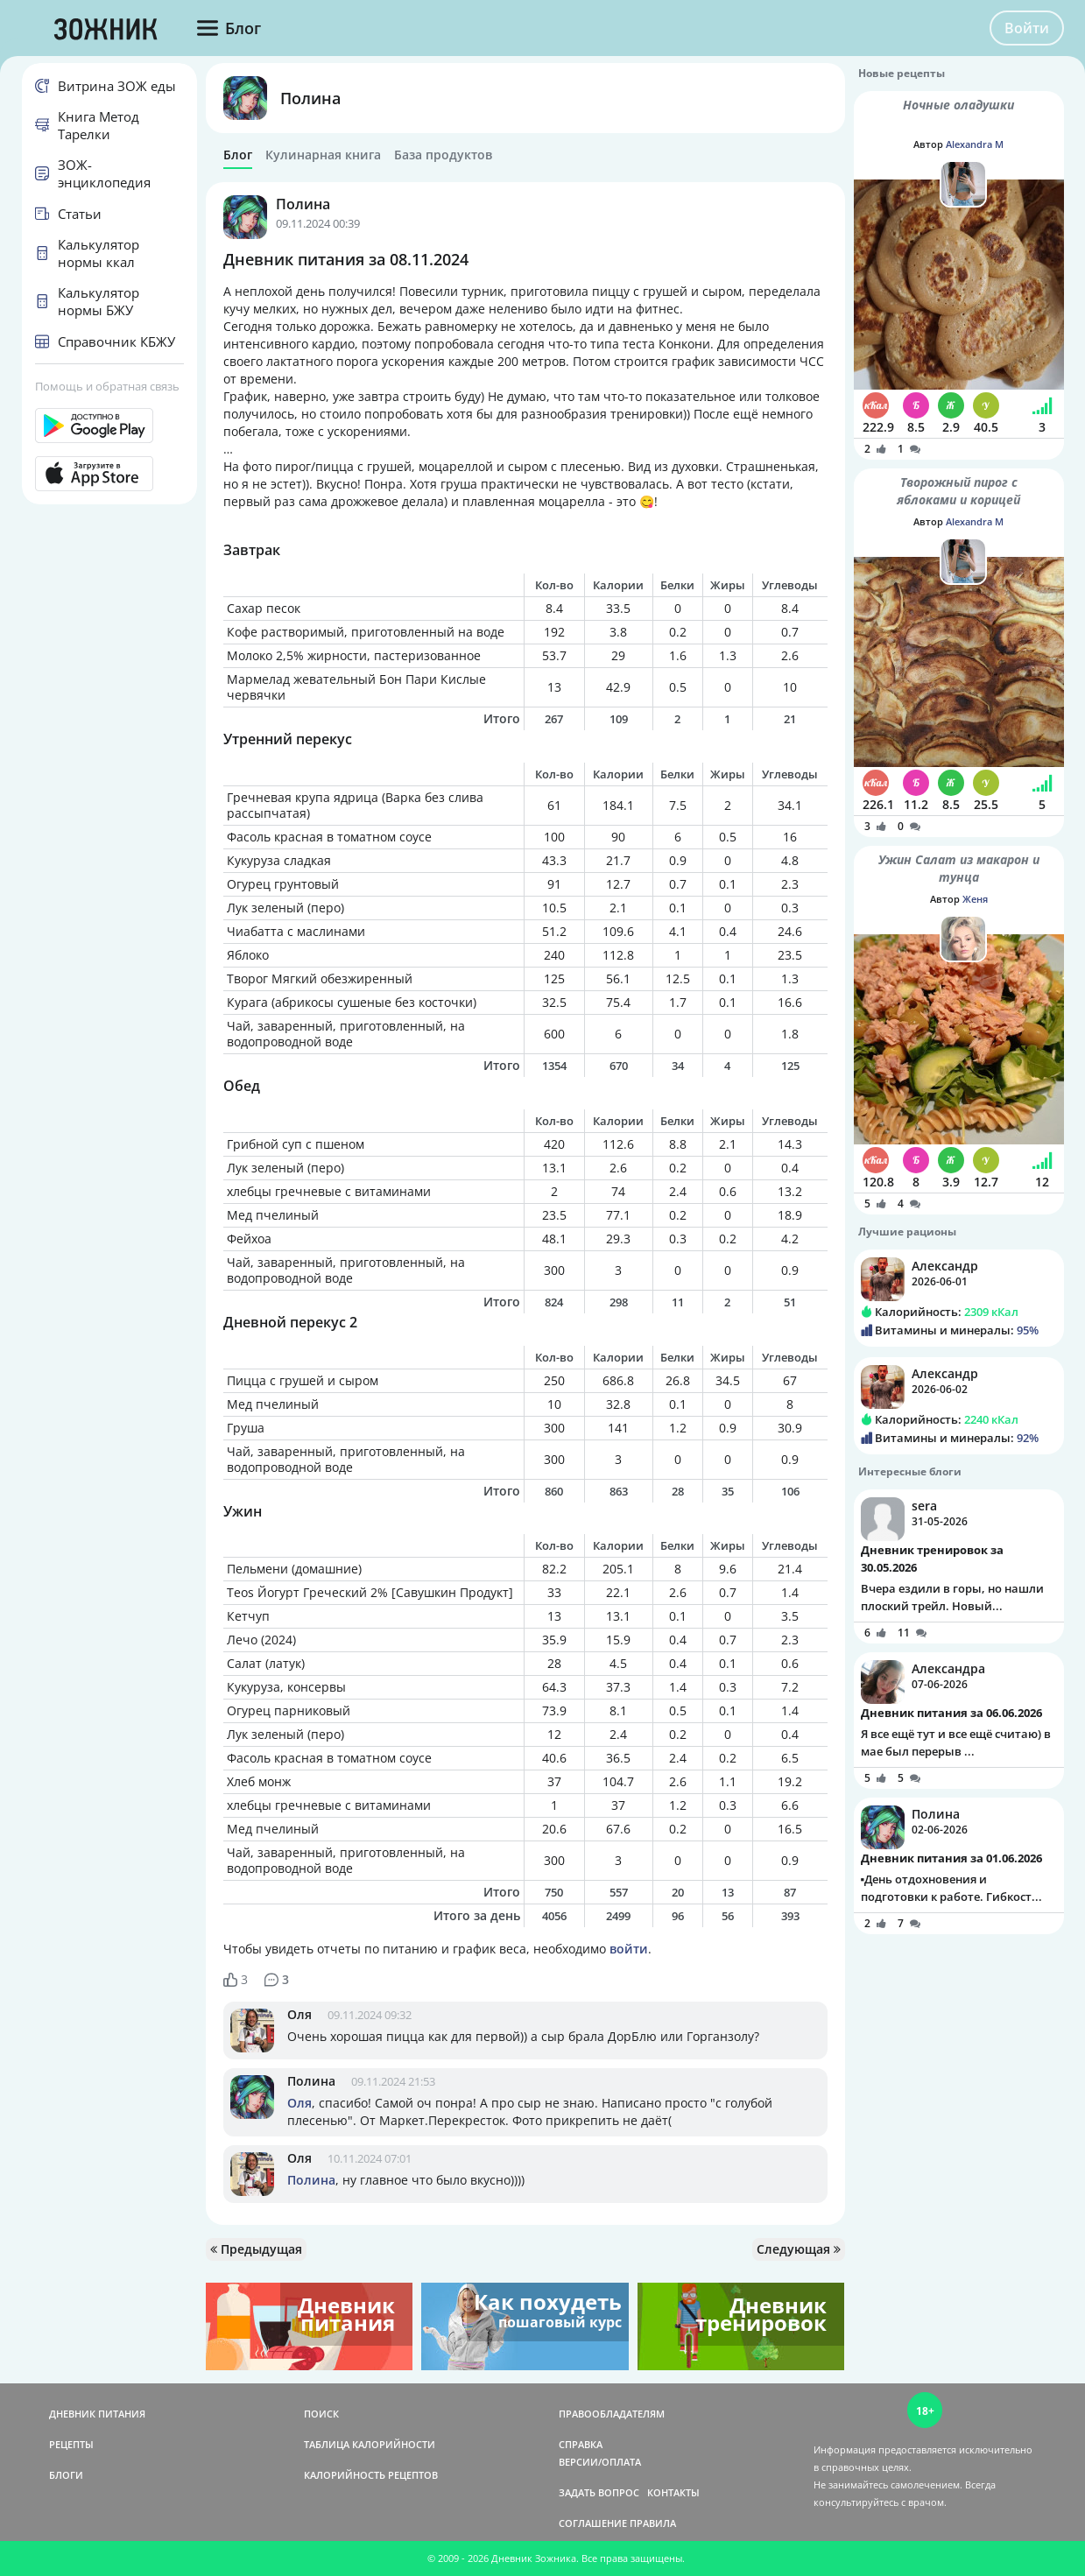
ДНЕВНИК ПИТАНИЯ (97, 2413)
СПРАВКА (580, 2444)
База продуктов (443, 155)
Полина (310, 98)
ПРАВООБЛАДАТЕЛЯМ (612, 2413)
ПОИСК (321, 2413)
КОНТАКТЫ (673, 2492)
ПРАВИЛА (653, 2523)
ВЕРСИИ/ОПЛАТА (600, 2461)
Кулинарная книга (323, 155)
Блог (237, 155)
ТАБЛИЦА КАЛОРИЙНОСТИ (369, 2444)
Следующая (799, 2249)
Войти (1026, 28)
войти (628, 1948)
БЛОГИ (66, 2474)
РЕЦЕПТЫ (71, 2444)
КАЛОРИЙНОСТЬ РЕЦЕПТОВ (371, 2474)
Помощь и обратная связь (107, 386)
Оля (299, 2014)
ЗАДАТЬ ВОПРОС (599, 2492)
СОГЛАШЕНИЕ (593, 2523)
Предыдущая (256, 2249)
